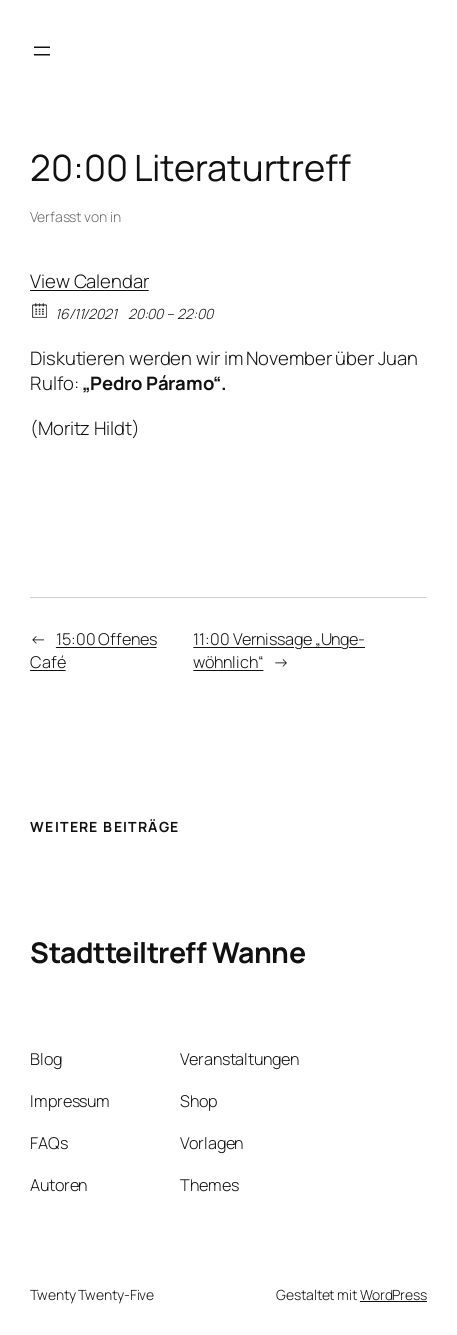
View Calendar (89, 281)
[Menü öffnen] (42, 51)
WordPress (393, 1294)
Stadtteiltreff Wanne (167, 952)
